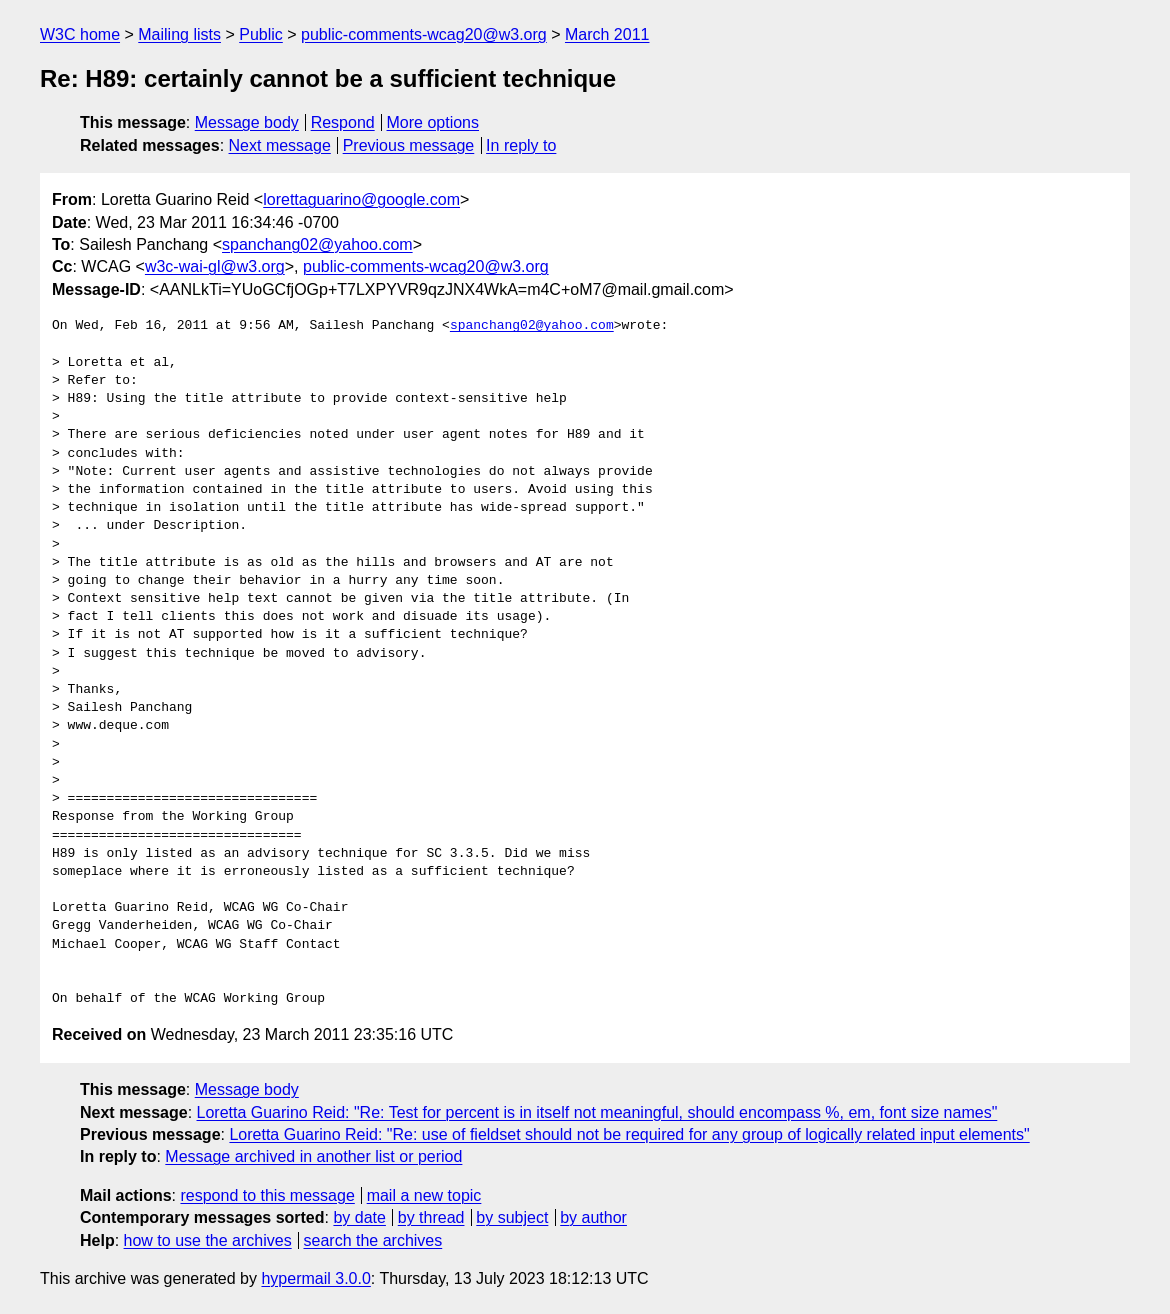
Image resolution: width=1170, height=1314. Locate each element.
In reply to (521, 145)
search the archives (373, 1240)
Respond (343, 122)
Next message (280, 145)
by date (359, 1217)
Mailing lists (179, 34)
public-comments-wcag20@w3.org (424, 34)
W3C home (80, 34)
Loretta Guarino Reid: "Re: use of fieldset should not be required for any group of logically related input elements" (629, 1134)
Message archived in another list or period (313, 1156)
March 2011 (607, 34)
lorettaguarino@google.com (361, 199)
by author (593, 1217)
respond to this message (267, 1195)
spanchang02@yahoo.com (317, 244)
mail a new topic (424, 1195)
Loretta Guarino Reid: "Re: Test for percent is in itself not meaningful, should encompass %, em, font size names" (597, 1112)
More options (433, 122)
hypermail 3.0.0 (315, 1278)
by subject (512, 1217)
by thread (431, 1217)
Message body (247, 122)
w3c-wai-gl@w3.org (215, 266)
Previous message (409, 145)
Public (261, 34)
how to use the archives (208, 1240)
